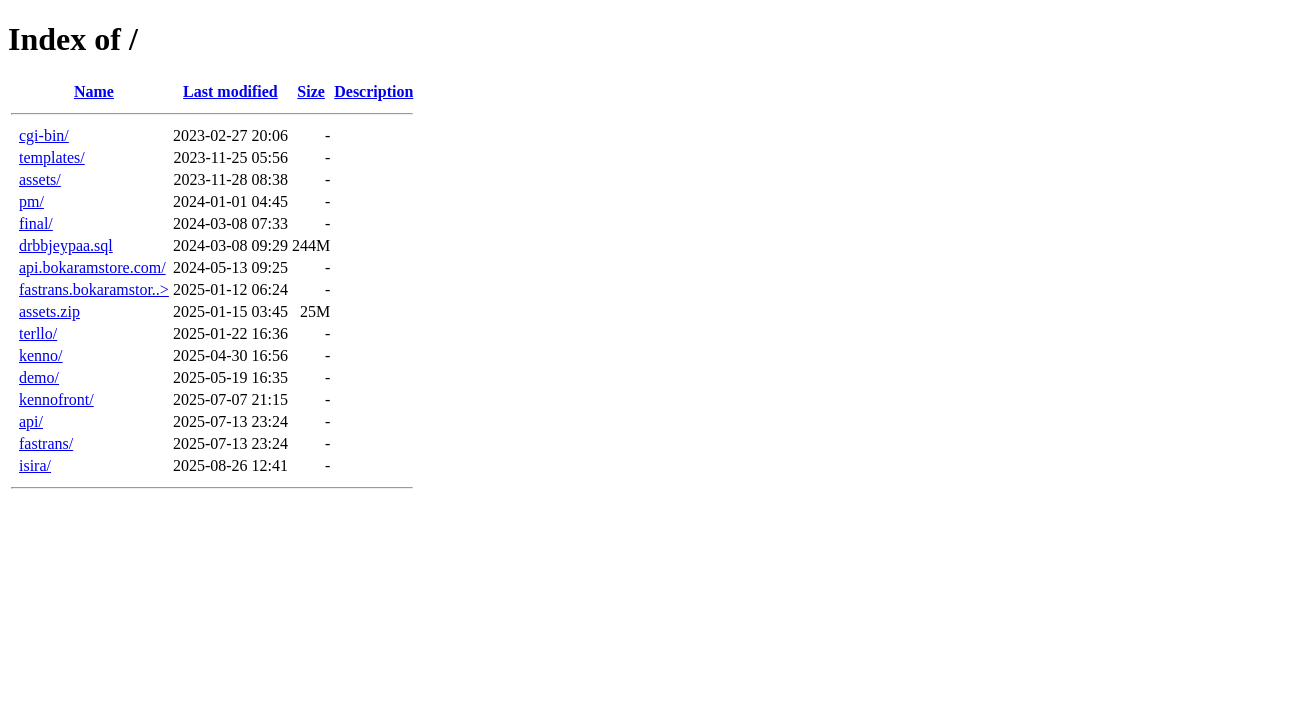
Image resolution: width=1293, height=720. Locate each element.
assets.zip (49, 311)
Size (311, 91)
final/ (36, 223)
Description (373, 91)
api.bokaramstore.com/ (92, 267)
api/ (31, 421)
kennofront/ (56, 399)
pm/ (31, 201)
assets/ (40, 179)
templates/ (52, 157)
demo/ (39, 377)
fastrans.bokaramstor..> (94, 289)
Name (94, 91)
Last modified (230, 91)
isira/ (35, 465)
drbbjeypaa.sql (66, 245)
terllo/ (38, 333)
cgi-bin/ (44, 135)
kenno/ (41, 355)
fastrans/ (46, 443)
